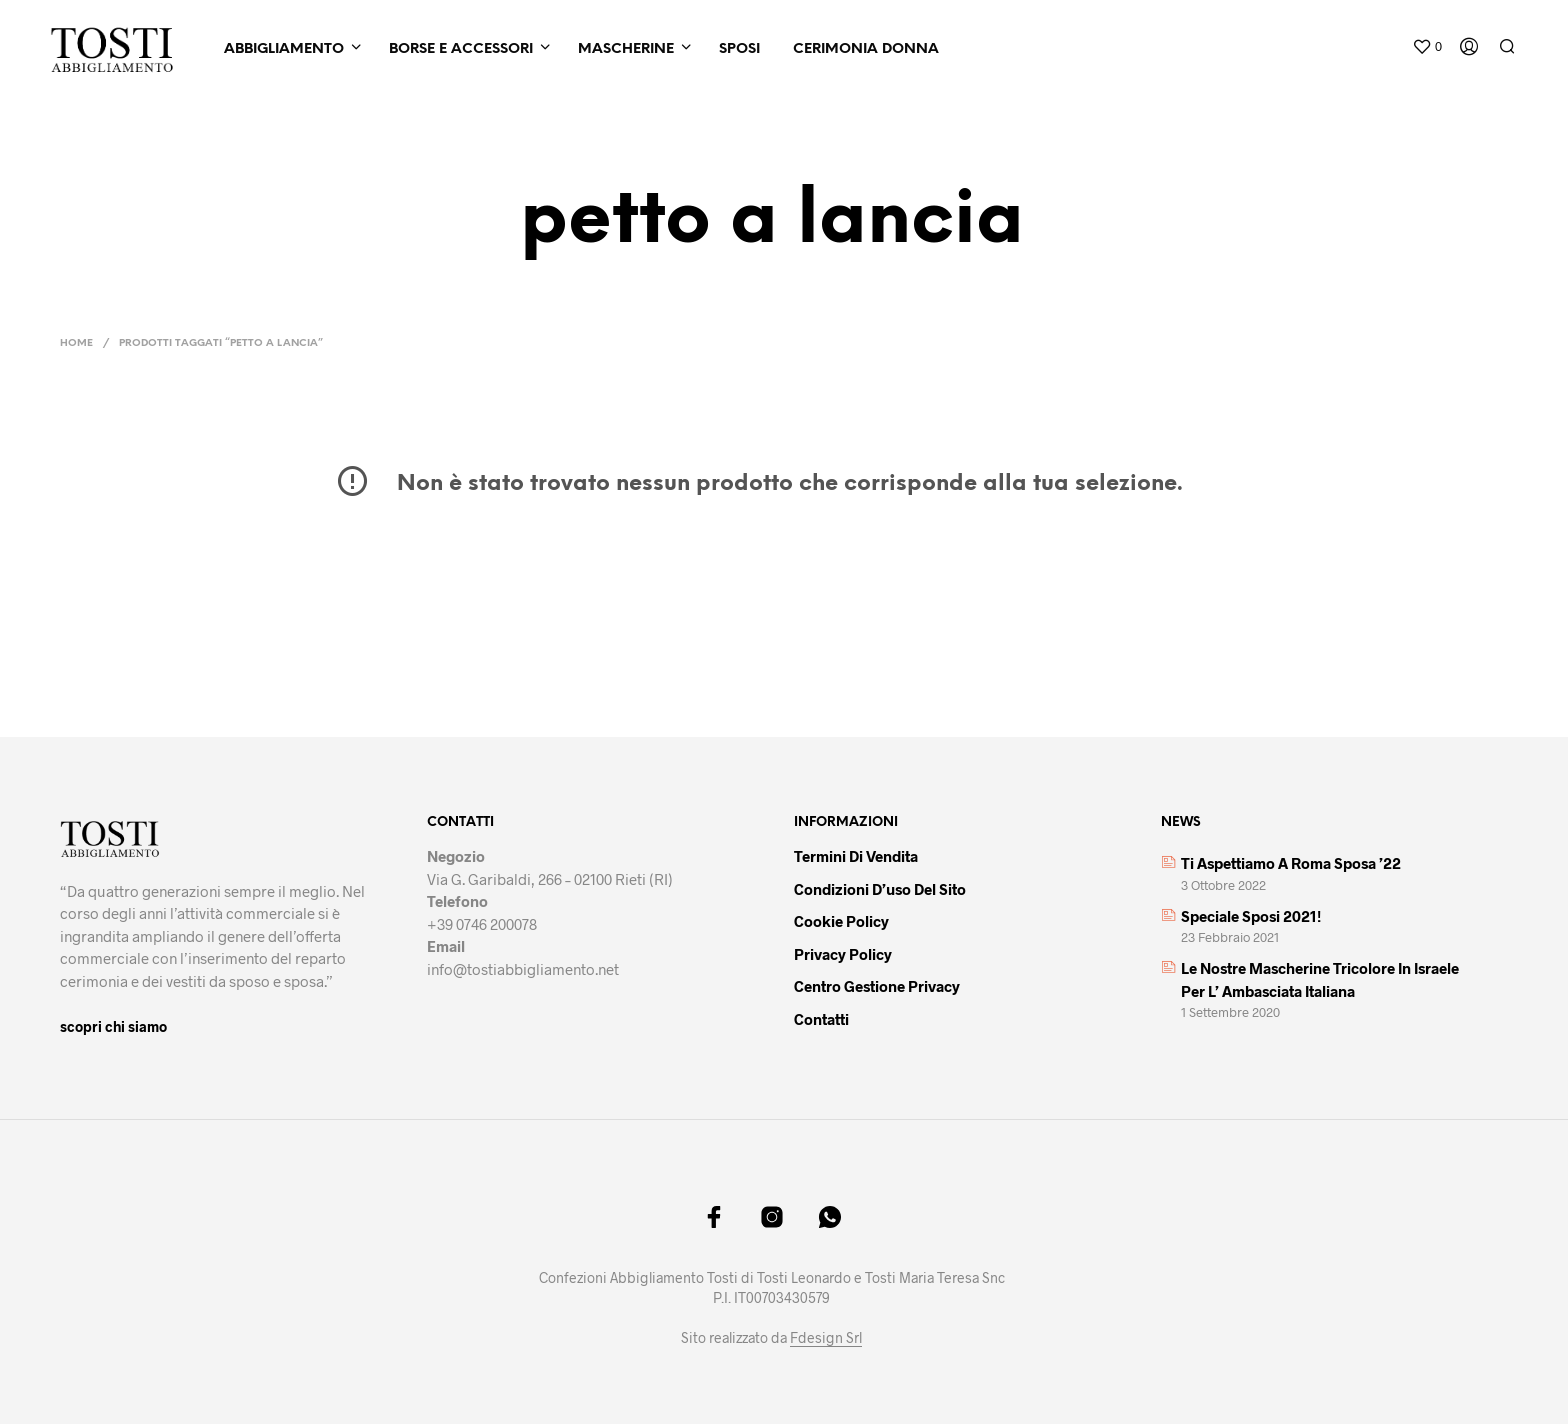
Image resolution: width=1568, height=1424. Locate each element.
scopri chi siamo (113, 1026)
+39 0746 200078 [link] (482, 924)
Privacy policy (843, 954)
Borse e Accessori (461, 49)
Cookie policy (841, 921)
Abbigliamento (284, 49)
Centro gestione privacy (877, 986)
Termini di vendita (856, 856)
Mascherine (626, 49)
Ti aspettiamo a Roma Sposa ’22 (1291, 863)
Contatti (821, 1019)
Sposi (739, 49)
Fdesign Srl (826, 1338)
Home (76, 343)
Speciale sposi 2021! (1251, 916)
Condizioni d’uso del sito (880, 889)
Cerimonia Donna (866, 49)
